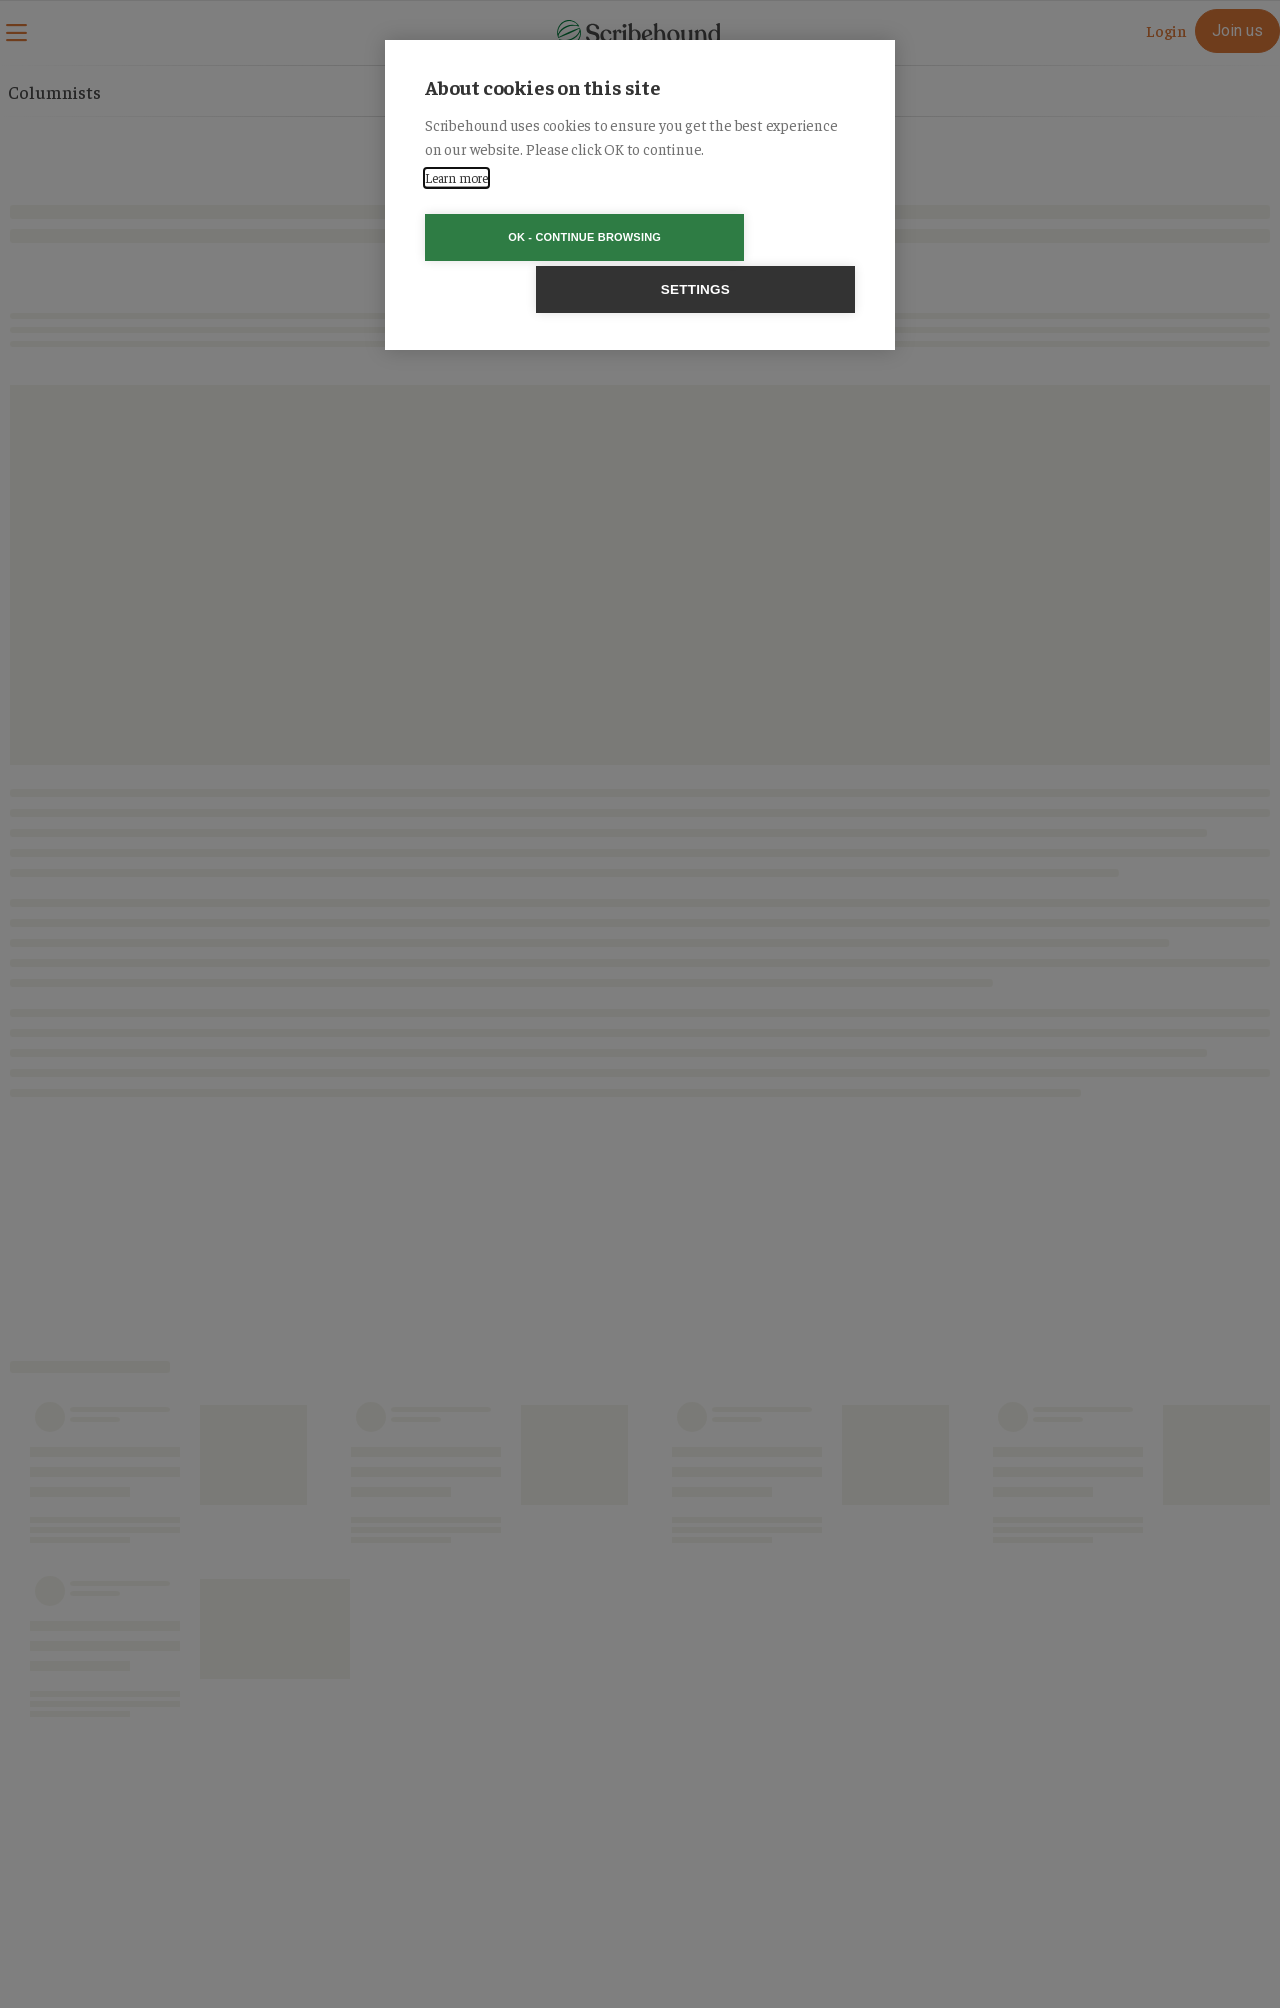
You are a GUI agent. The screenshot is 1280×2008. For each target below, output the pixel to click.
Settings (754, 237)
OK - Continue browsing (525, 237)
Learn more (456, 177)
